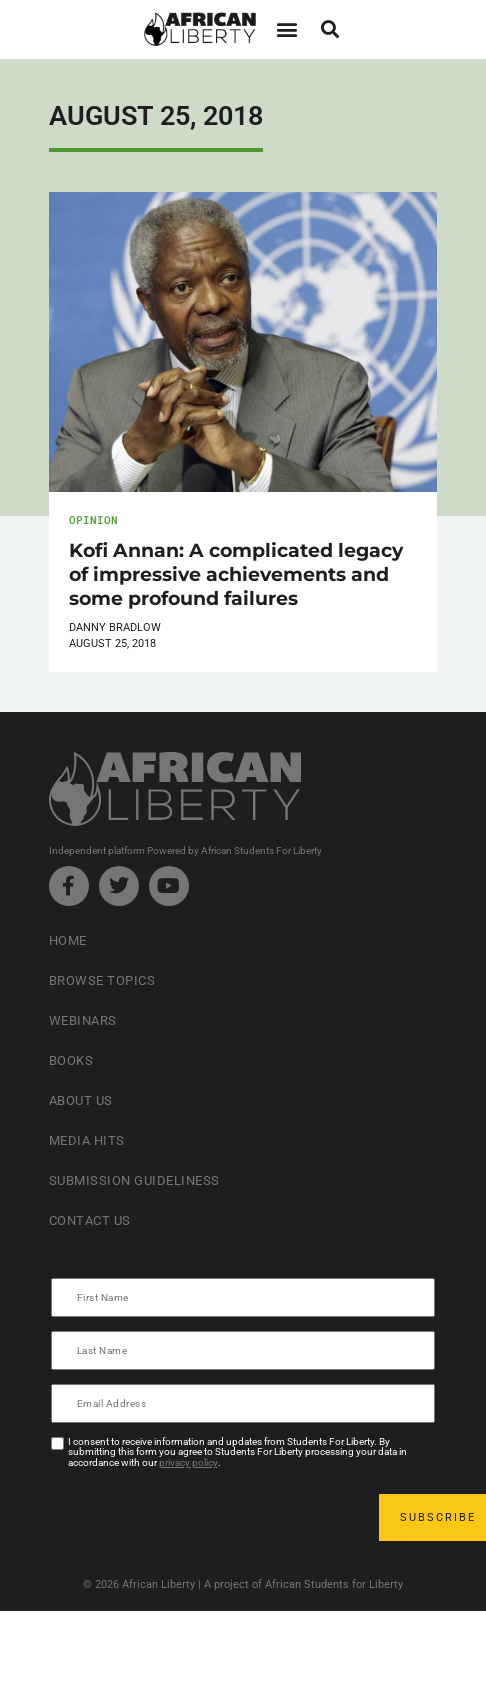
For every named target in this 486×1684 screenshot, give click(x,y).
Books (71, 1060)
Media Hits (87, 1140)
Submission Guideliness (134, 1180)
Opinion (93, 519)
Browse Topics (102, 980)
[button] (286, 29)
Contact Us (90, 1220)
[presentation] (205, 1517)
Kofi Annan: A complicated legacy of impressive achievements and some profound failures (236, 574)
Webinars (83, 1020)
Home (68, 940)
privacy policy (188, 1462)
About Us (81, 1100)
